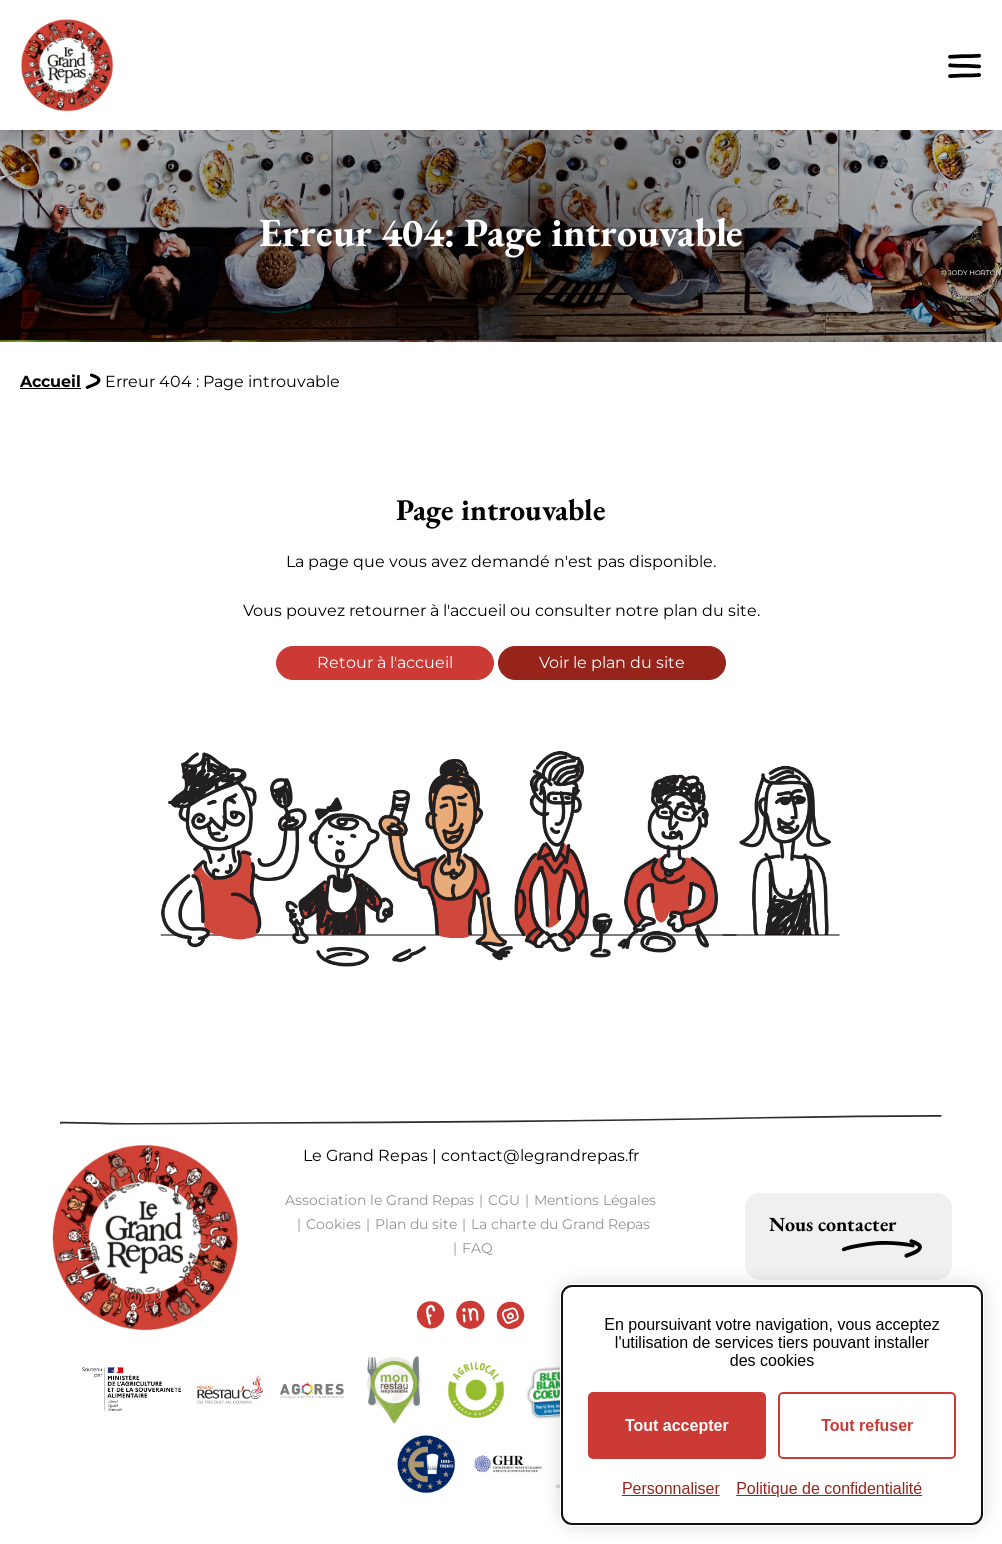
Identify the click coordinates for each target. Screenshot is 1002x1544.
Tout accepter (677, 1425)
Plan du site (416, 1224)
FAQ (477, 1248)
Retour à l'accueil (385, 662)
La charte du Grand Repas (560, 1224)
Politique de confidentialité (829, 1488)
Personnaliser (671, 1488)
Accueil (50, 381)
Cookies (333, 1224)
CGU (504, 1200)
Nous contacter (832, 1224)
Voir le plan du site (612, 662)
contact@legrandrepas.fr (540, 1155)
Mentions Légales (595, 1200)
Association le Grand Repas (379, 1200)
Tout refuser (867, 1425)
